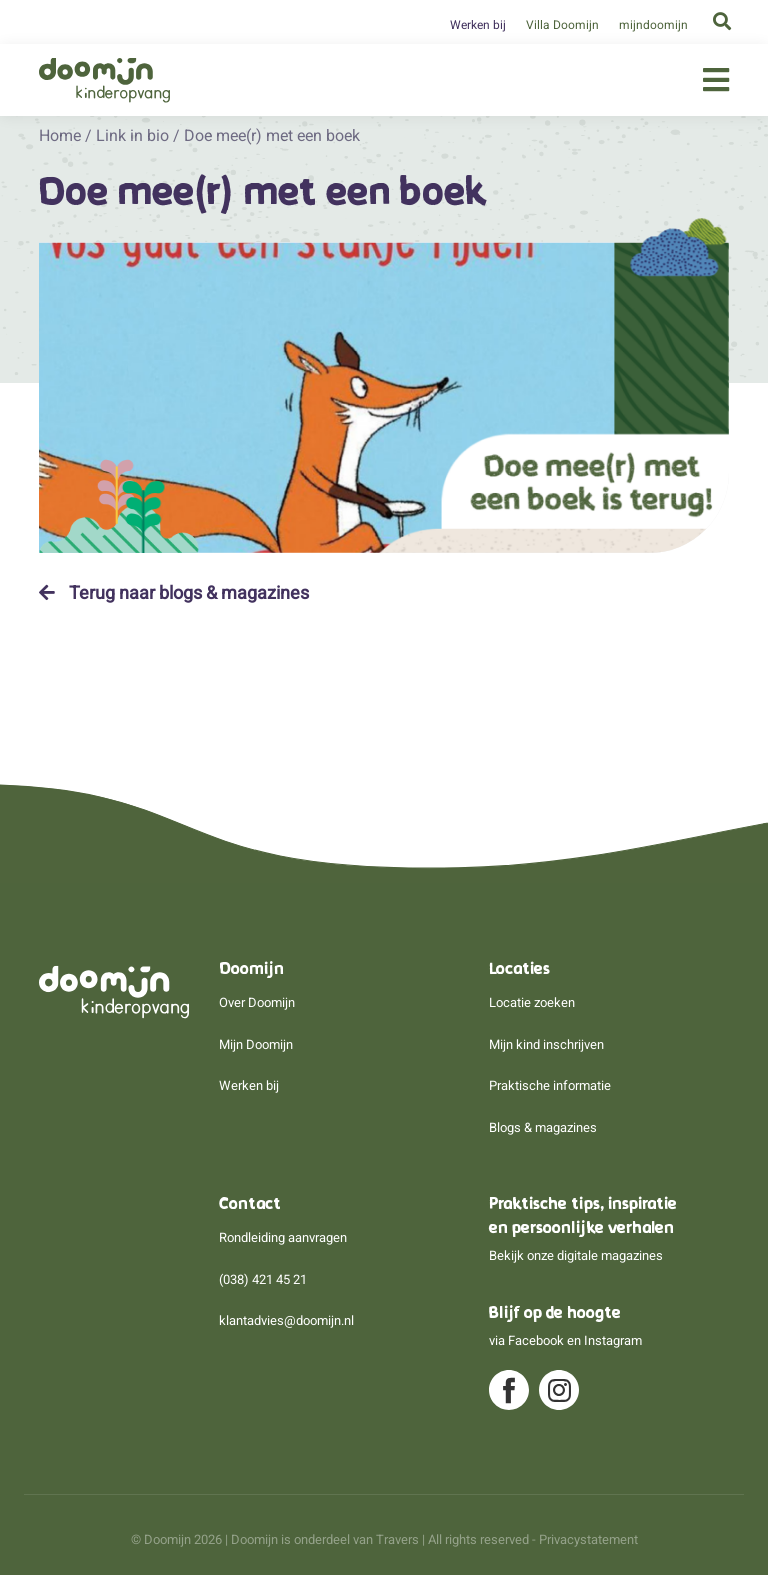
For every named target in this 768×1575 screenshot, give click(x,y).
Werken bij (478, 25)
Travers (397, 1539)
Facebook (536, 1340)
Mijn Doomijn (256, 1044)
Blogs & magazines (543, 1127)
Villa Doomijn (562, 25)
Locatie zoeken (532, 1002)
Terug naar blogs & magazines (174, 593)
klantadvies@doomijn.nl (286, 1320)
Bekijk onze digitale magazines (576, 1255)
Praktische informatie (550, 1085)
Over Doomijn (257, 1002)
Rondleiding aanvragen (283, 1237)
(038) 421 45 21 (263, 1279)
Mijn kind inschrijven (546, 1044)
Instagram (613, 1340)
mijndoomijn (653, 25)
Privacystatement (588, 1539)
